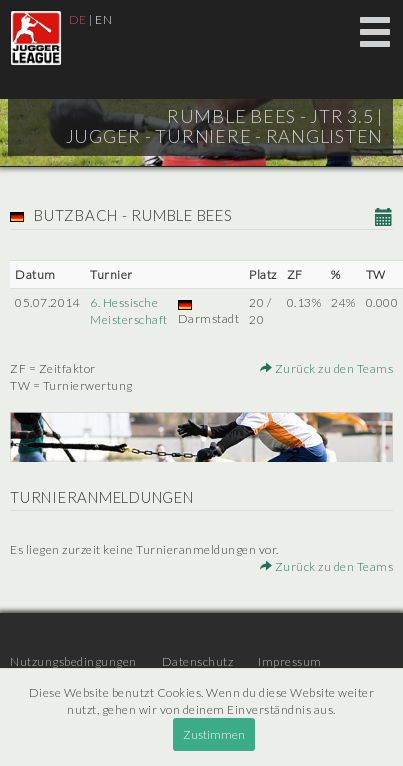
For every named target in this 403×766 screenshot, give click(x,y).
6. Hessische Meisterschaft (129, 311)
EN (103, 19)
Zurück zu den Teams (327, 368)
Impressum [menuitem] (290, 661)
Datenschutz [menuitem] (198, 661)
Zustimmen (214, 734)
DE (78, 19)
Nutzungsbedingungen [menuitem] (73, 661)
